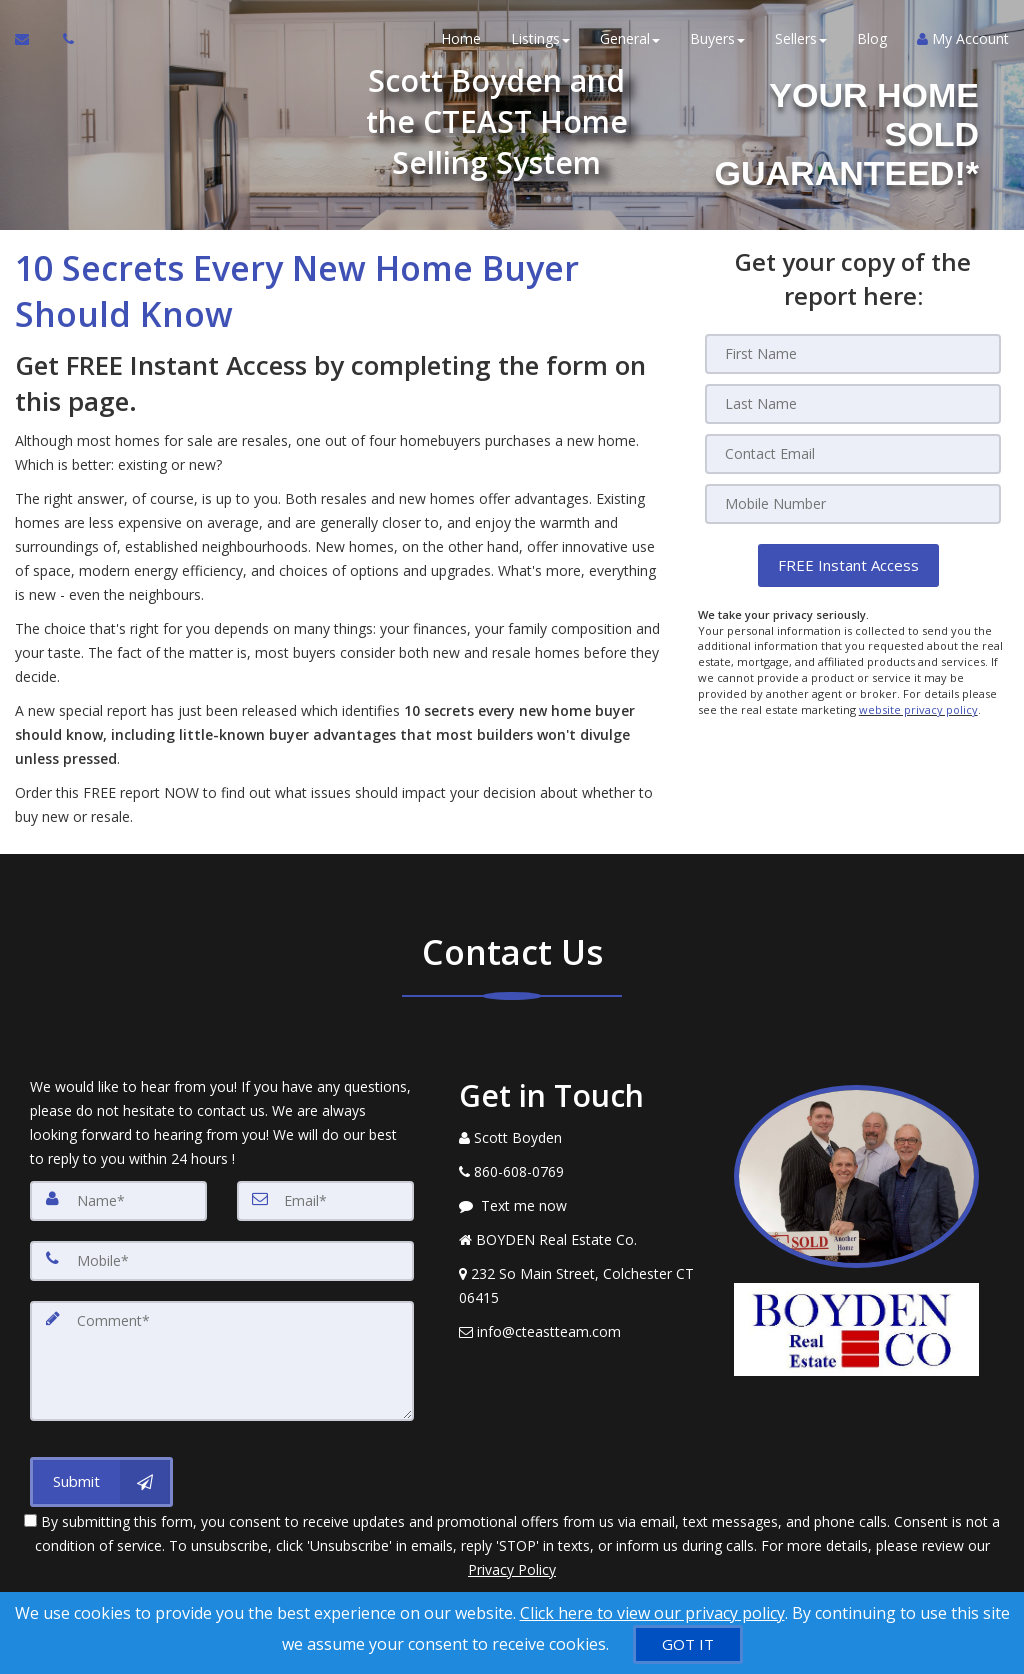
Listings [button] (540, 39)
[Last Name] (853, 404)
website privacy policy (918, 708)
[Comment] (222, 1361)
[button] (848, 565)
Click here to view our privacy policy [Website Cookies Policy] (652, 1613)
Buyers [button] (717, 39)
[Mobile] (853, 504)
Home (461, 39)
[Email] (853, 454)
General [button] (630, 39)
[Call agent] (63, 40)
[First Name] (853, 354)
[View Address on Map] (581, 1286)
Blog (872, 39)
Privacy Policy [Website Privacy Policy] (512, 1569)
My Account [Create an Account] (963, 39)
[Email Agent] (31, 40)
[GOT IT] (688, 1644)
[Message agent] (581, 1206)
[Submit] (101, 1482)
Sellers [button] (801, 39)
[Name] (118, 1201)
